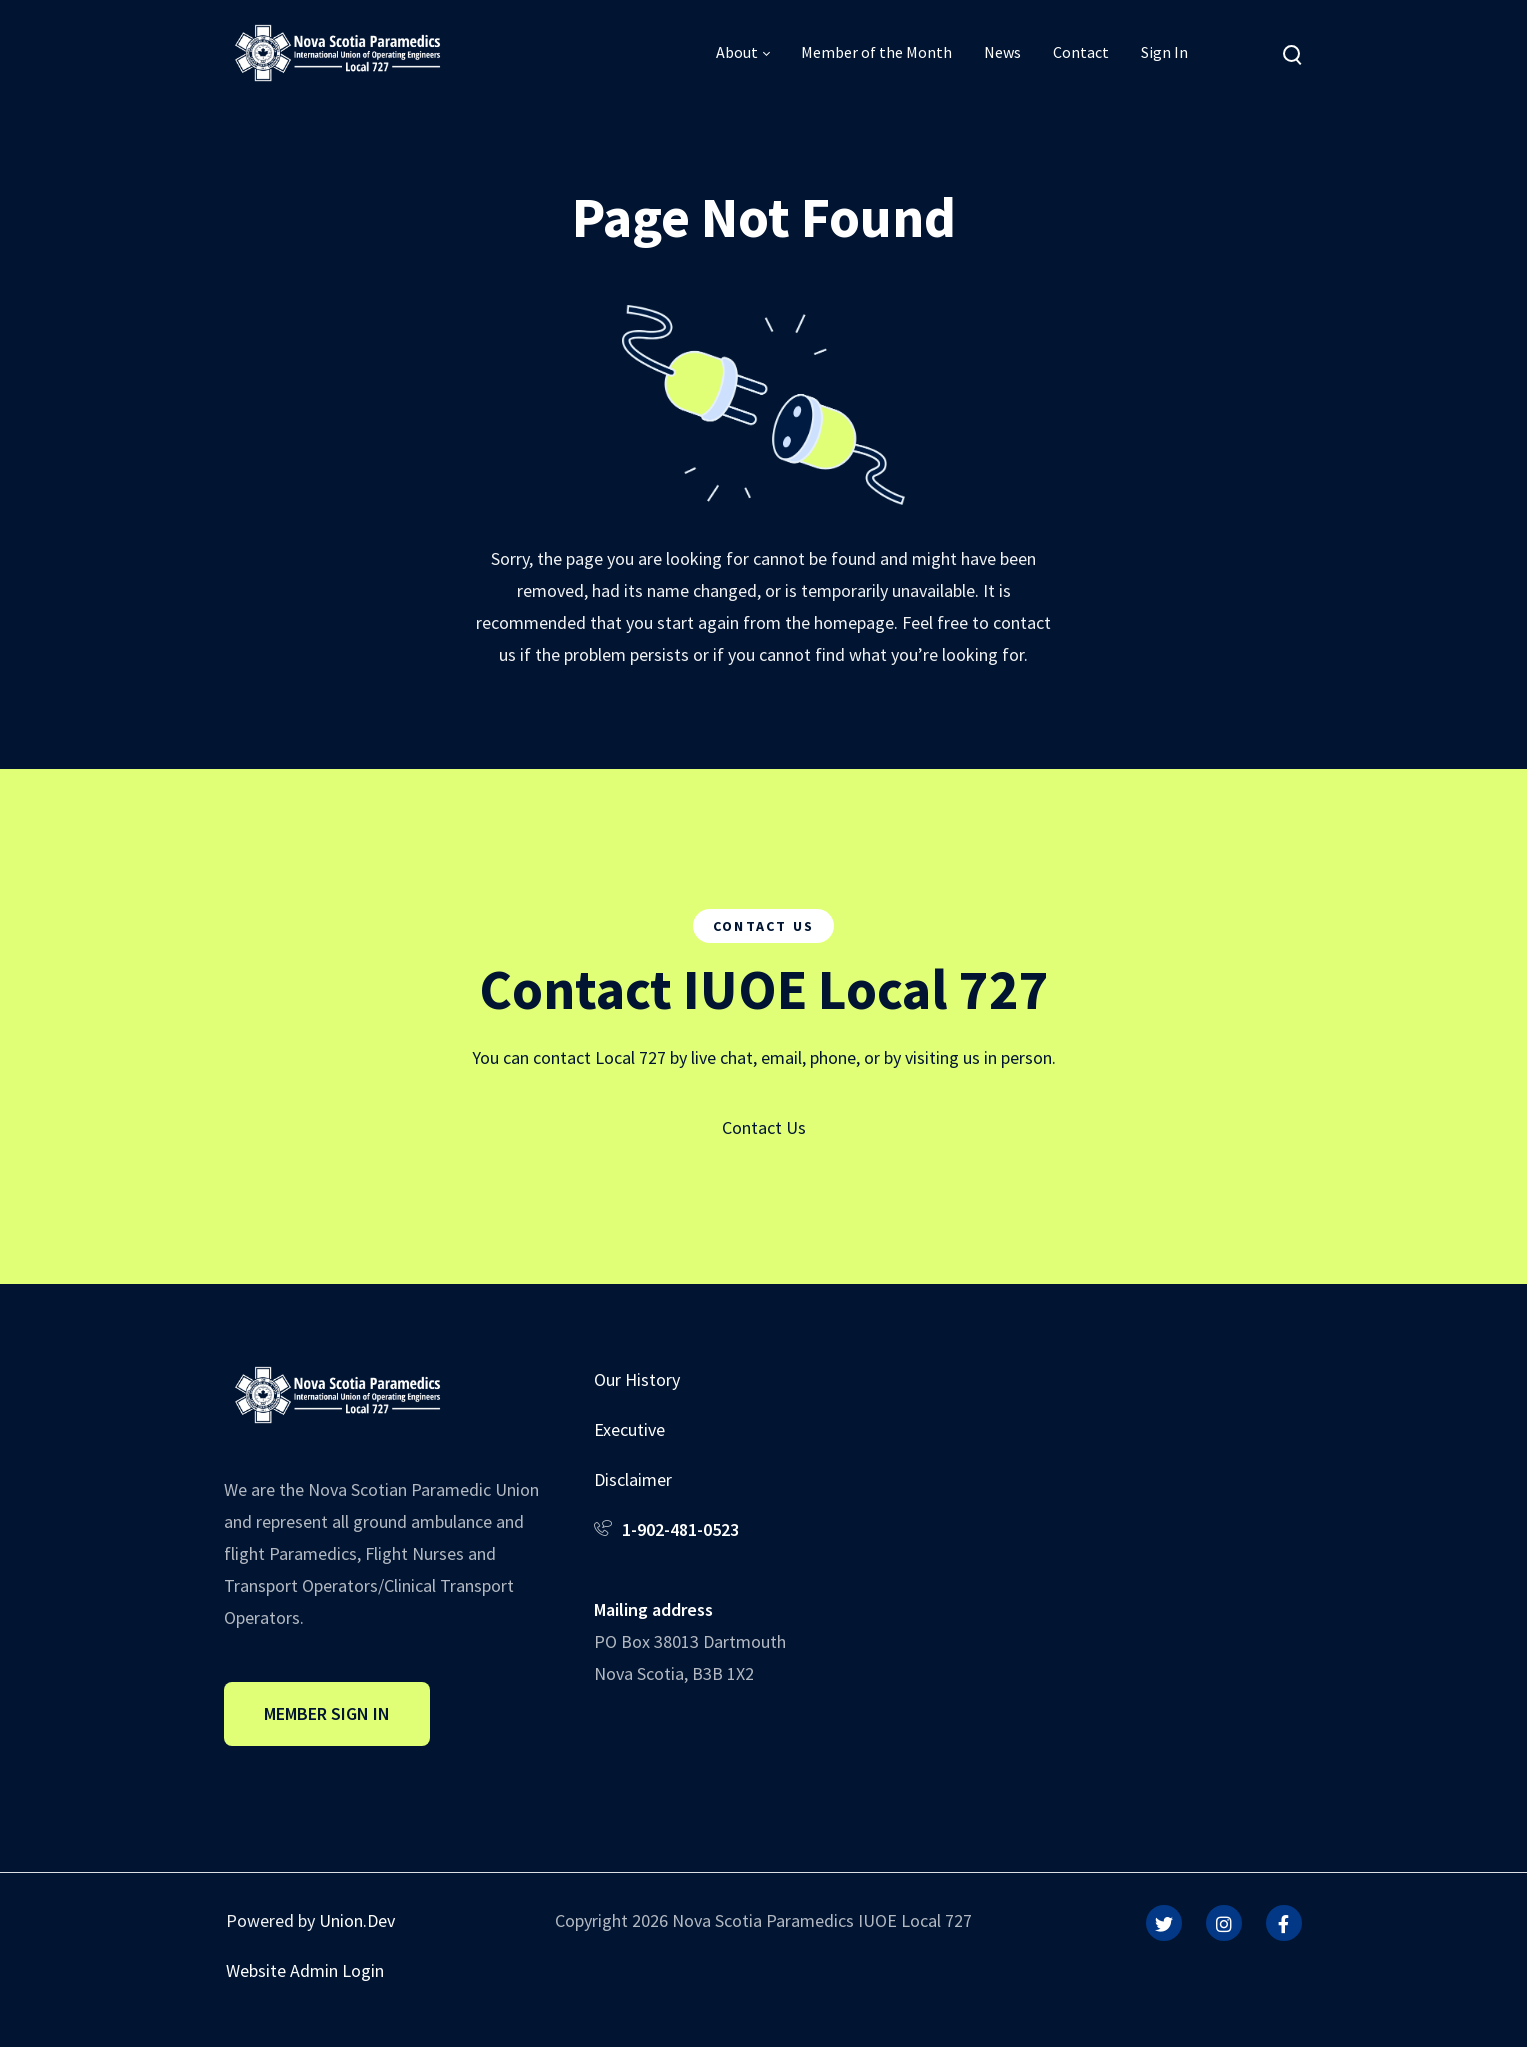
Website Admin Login (305, 1970)
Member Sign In (327, 1713)
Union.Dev (357, 1920)
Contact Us (764, 1127)
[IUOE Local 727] (337, 51)
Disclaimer (633, 1479)
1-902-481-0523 (680, 1529)
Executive (629, 1429)
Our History (637, 1379)
